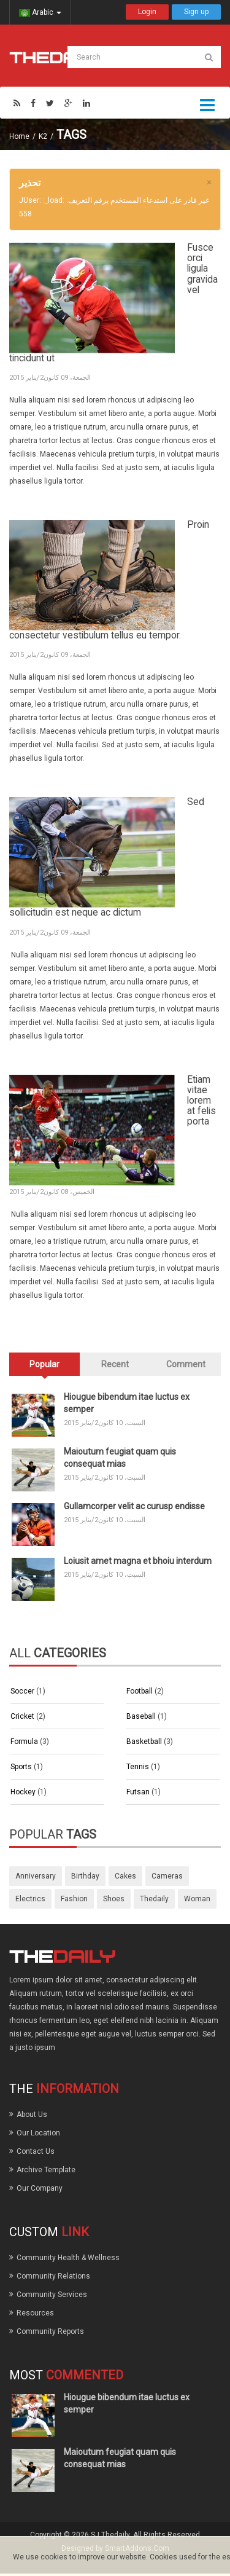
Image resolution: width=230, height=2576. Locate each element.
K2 (43, 136)
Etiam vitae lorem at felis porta (201, 1101)
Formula (25, 1741)
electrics (30, 1899)
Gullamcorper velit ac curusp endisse (134, 1506)
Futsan (138, 1792)
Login (147, 11)
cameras (167, 1876)
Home (19, 136)
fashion (74, 1899)
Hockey (23, 1792)
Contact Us (36, 2151)
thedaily (154, 1899)
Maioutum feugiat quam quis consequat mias (120, 1458)
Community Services (52, 2294)
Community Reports (50, 2331)
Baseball (142, 1716)
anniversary (35, 1876)
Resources (35, 2313)
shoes (114, 1899)
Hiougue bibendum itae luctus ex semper (127, 1403)
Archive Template (46, 2170)
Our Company (40, 2188)
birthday (85, 1876)
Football (140, 1691)
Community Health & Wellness (68, 2257)
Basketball (145, 1741)
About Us (32, 2114)
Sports (22, 1766)
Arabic (40, 12)
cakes (125, 1876)
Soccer (23, 1691)
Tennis (138, 1766)
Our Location (38, 2133)
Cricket (23, 1716)
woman (197, 1899)
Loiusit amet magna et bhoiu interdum (138, 1561)
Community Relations (53, 2276)
